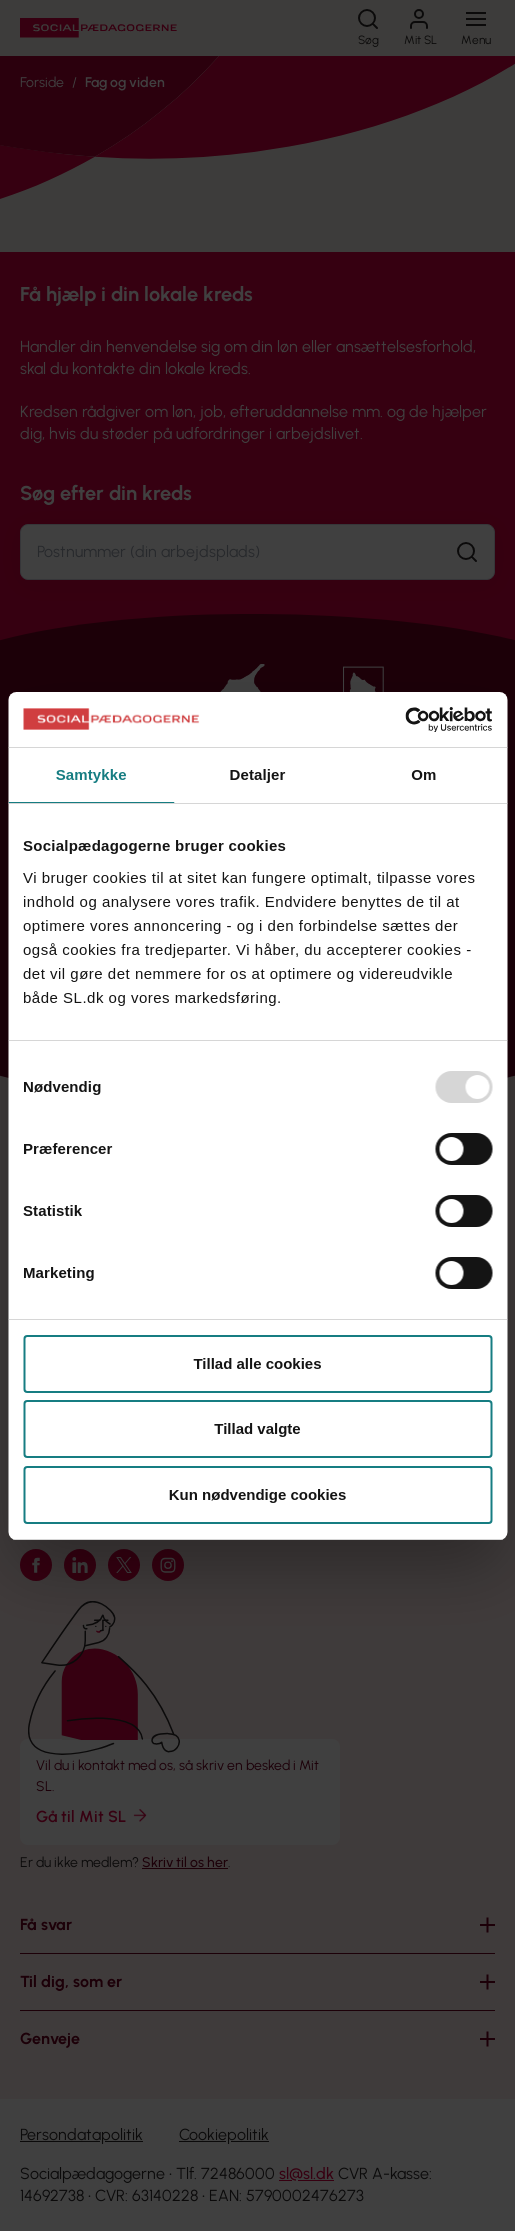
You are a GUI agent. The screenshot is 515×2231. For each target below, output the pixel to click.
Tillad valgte (257, 1428)
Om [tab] (423, 774)
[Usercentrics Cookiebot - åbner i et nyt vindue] (404, 720)
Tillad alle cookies (257, 1363)
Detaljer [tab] (258, 774)
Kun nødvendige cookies (258, 1494)
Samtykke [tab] (91, 774)
